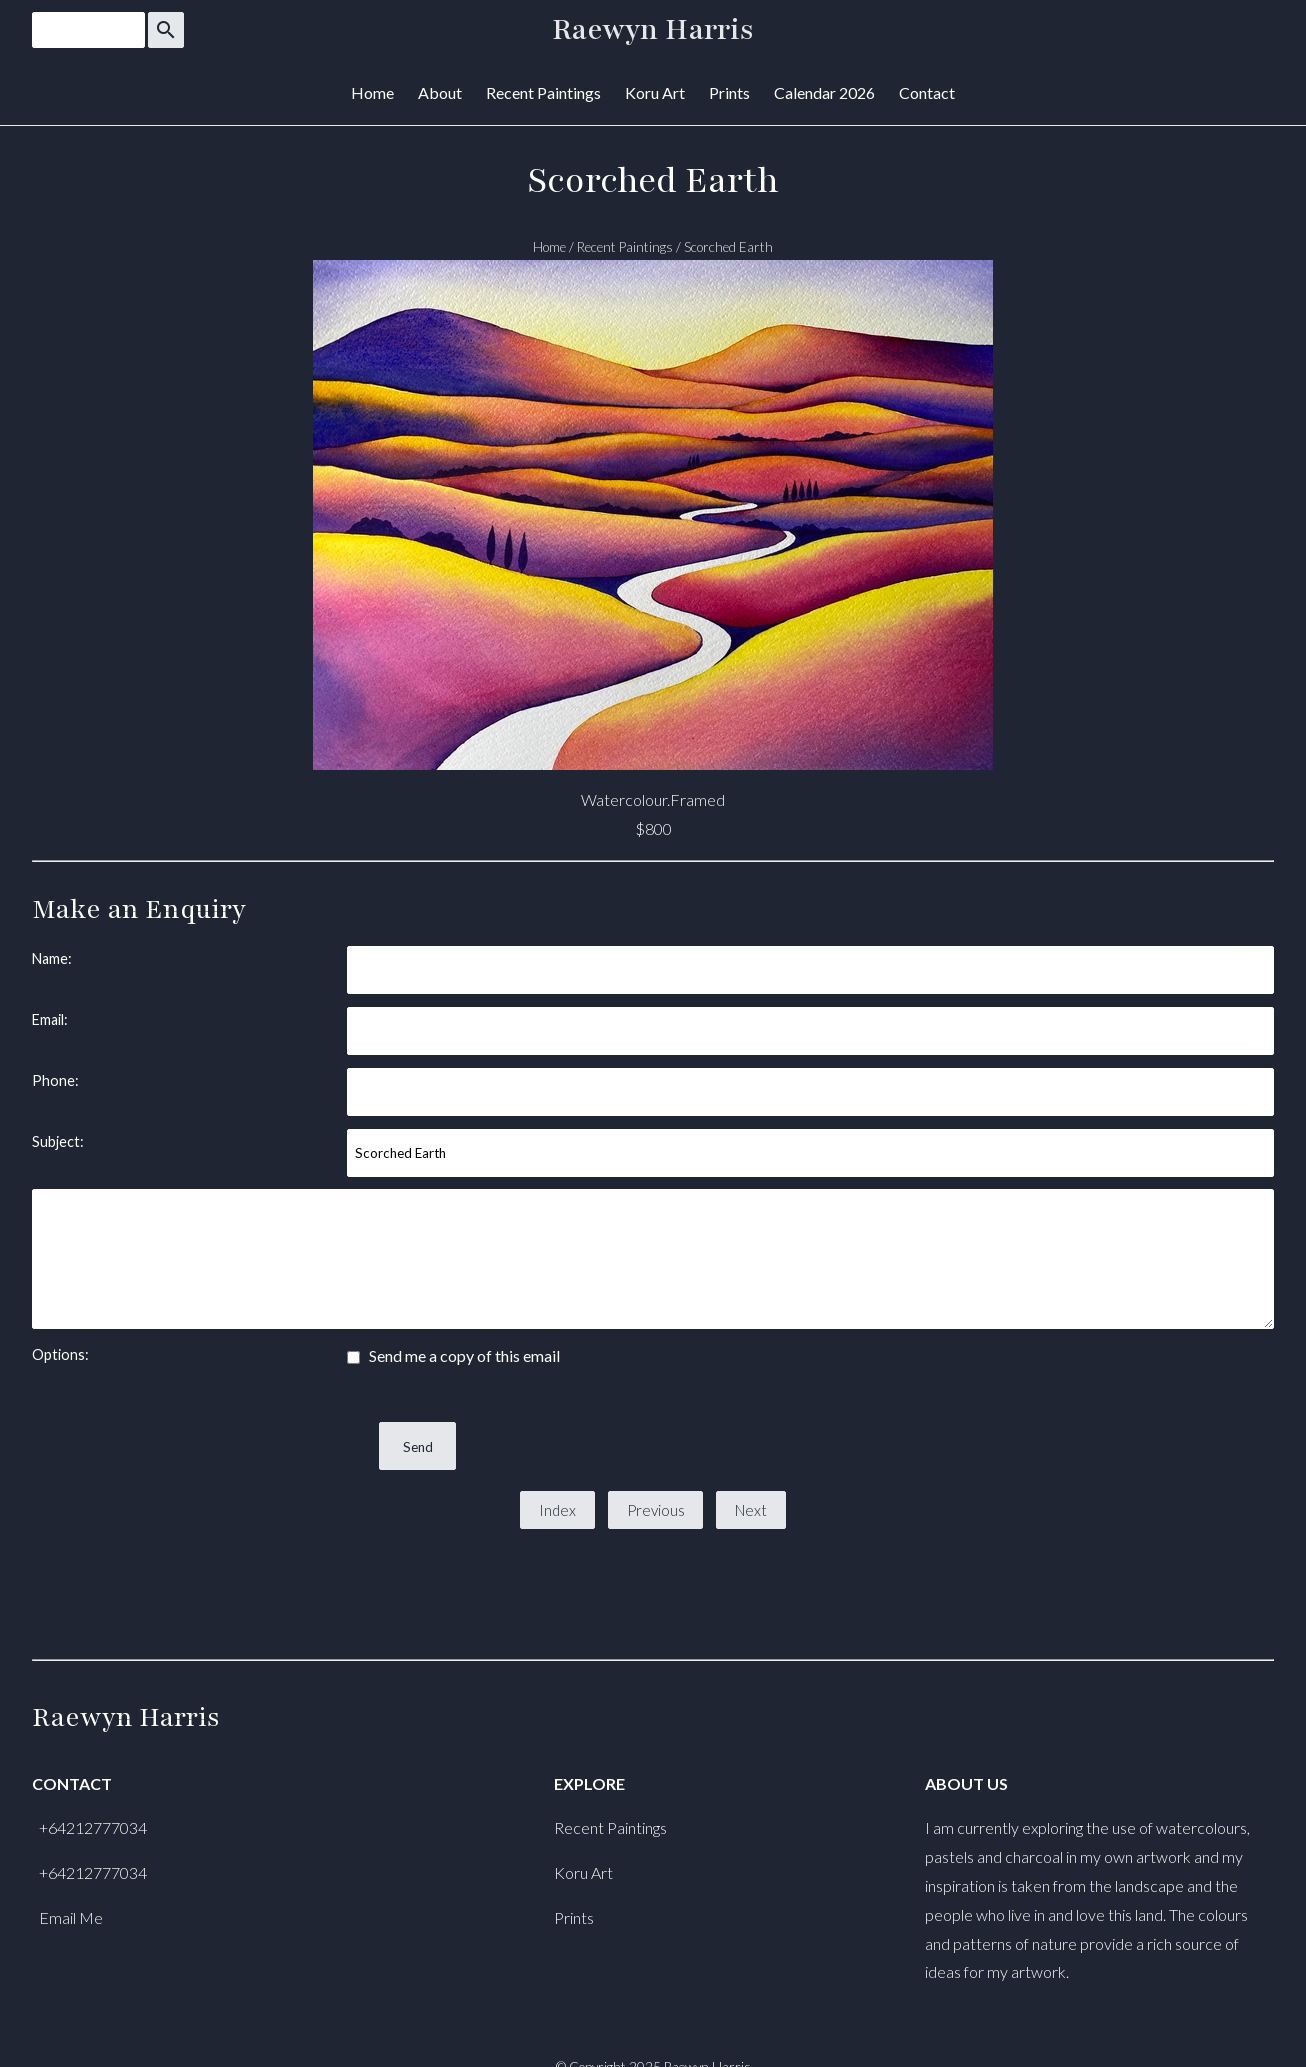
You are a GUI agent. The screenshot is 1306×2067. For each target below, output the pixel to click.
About (440, 92)
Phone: (55, 1080)
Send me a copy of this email (453, 1355)
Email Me (71, 1917)
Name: (52, 958)
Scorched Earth (728, 247)
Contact (927, 92)
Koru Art (655, 92)
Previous (656, 1510)
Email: (50, 1019)
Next (751, 1510)
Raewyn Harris (653, 30)
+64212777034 (93, 1827)
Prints (729, 92)
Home (372, 92)
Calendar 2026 (824, 92)
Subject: (58, 1141)
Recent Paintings (543, 92)
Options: (60, 1354)
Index (557, 1510)
